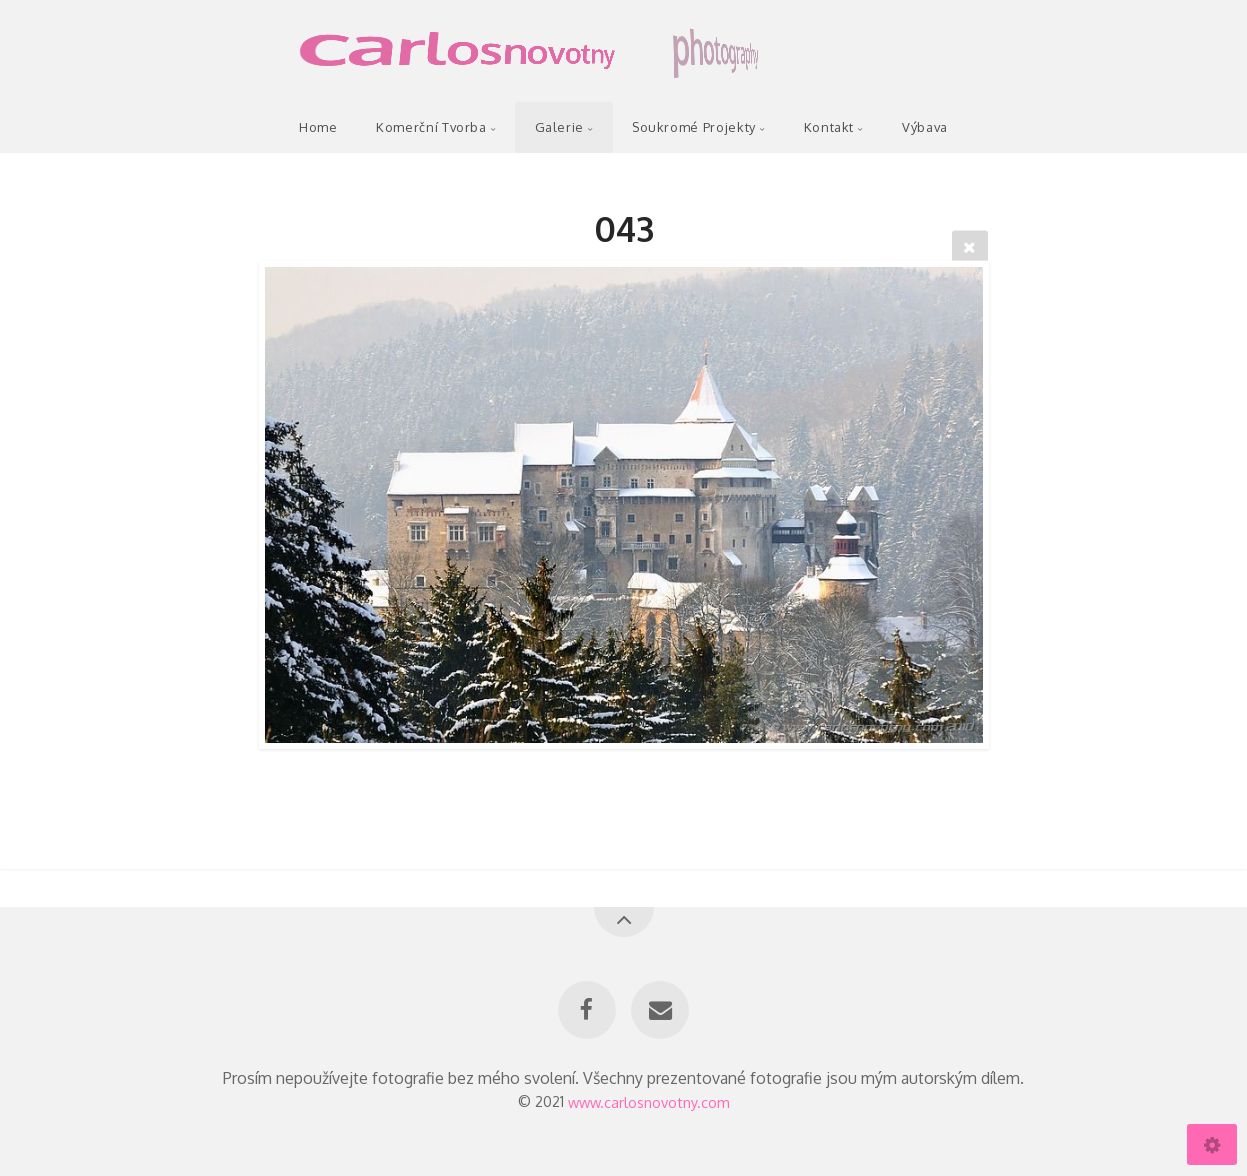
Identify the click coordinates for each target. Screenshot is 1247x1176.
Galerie (559, 127)
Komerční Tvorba (431, 127)
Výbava (925, 127)
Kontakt (829, 127)
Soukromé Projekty (694, 127)
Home (318, 127)
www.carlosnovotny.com (649, 1101)
